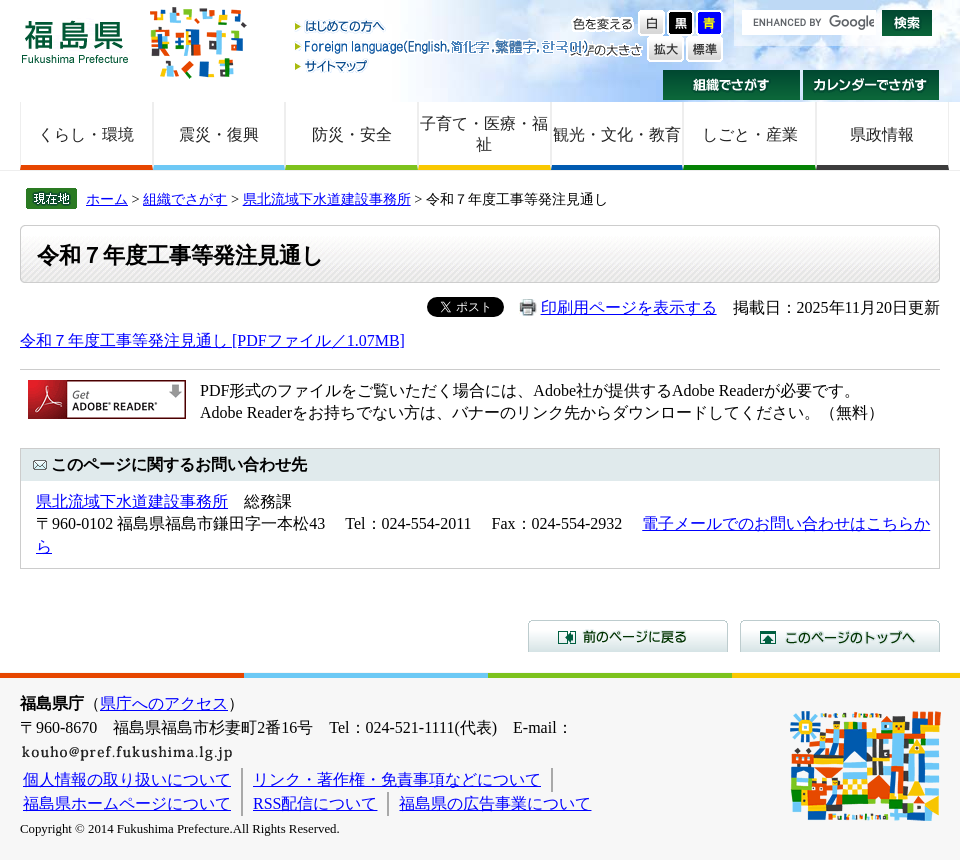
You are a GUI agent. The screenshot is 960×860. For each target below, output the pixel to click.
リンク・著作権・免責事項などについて (397, 779)
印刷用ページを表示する (629, 307)
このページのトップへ (840, 636)
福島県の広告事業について (495, 803)
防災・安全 (352, 134)
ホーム (107, 199)
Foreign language (443, 46)
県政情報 (882, 134)
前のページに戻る (628, 636)
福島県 (75, 41)
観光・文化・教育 (617, 134)
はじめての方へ (443, 27)
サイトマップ (443, 65)
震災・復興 (219, 134)
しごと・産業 (750, 134)
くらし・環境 (86, 134)
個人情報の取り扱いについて (127, 779)
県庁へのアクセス (164, 703)
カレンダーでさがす (871, 85)
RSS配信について (315, 803)
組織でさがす (731, 85)
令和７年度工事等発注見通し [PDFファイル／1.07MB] (212, 340)
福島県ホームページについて (127, 803)
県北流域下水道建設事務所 (327, 199)
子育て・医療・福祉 (484, 134)
